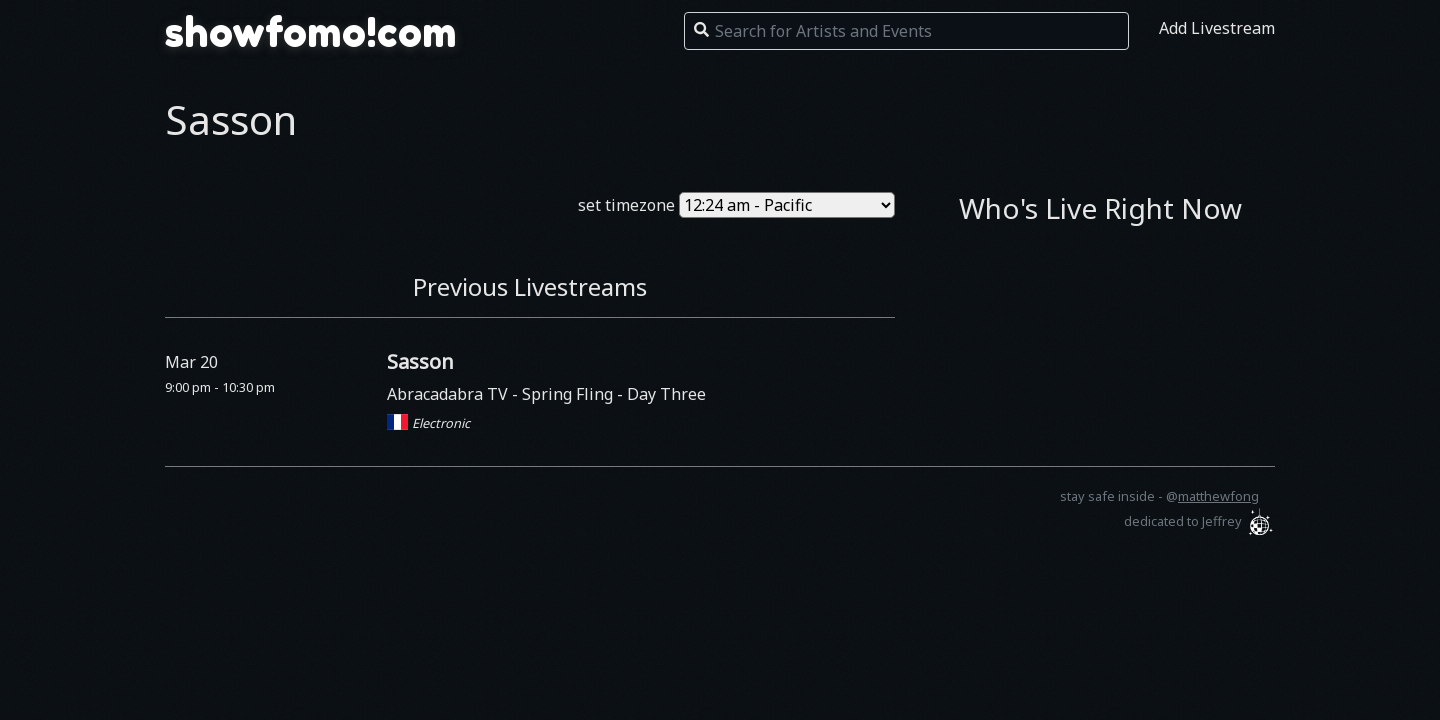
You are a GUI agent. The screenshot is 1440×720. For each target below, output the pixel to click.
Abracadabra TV (449, 394)
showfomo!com (311, 32)
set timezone (626, 205)
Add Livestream (1217, 28)
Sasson (420, 361)
